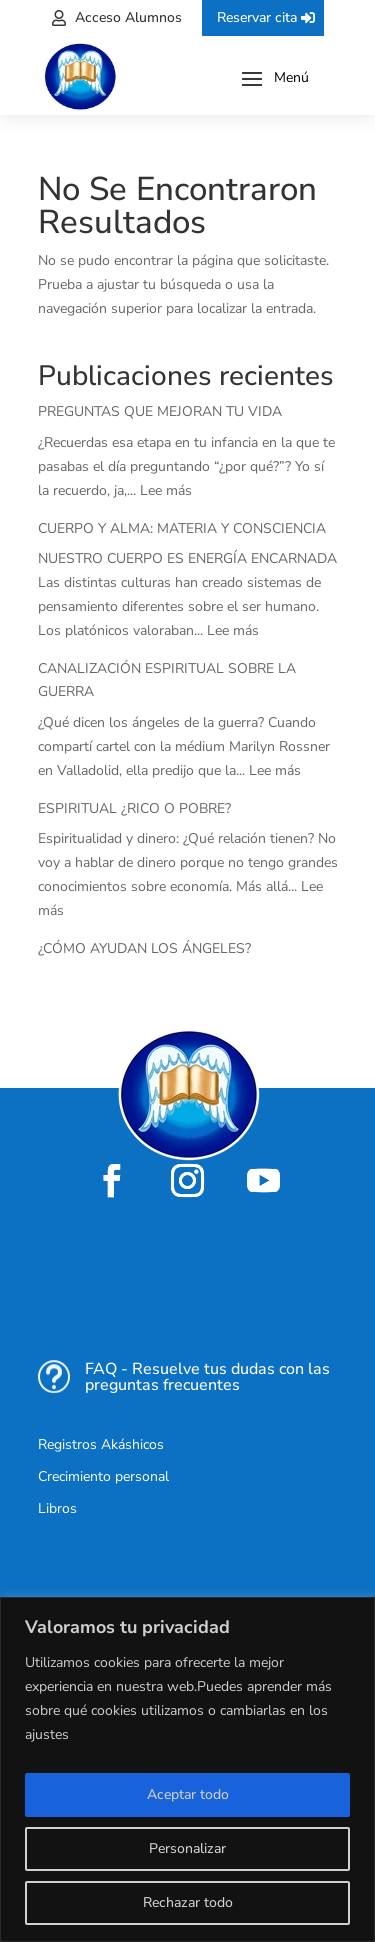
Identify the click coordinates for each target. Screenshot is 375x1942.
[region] (187, 1769)
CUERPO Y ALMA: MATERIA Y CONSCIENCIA (182, 528)
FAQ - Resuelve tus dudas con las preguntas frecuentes (207, 1377)
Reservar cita (257, 17)
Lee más (166, 490)
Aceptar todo (188, 1794)
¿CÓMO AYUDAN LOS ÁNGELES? (144, 948)
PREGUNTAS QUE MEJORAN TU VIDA (160, 411)
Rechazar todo (188, 1902)
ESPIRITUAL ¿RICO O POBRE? (134, 808)
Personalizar (187, 1848)
